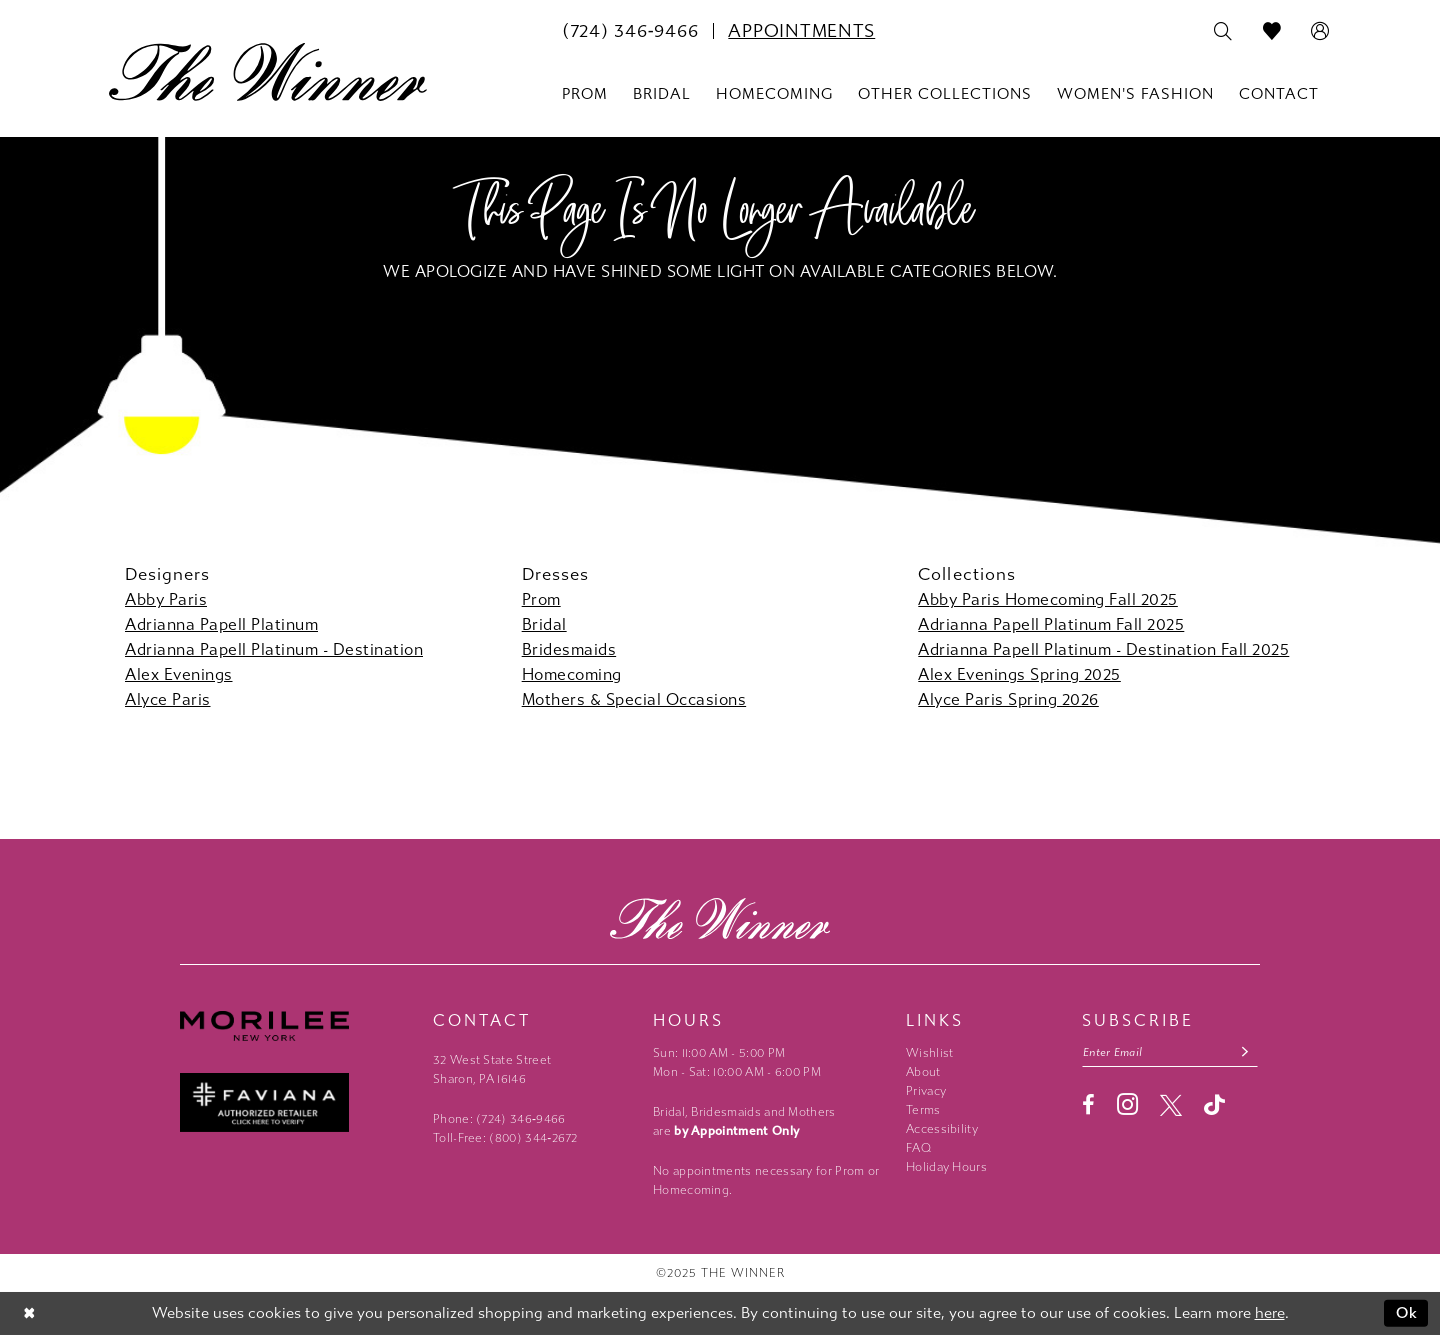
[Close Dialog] (29, 1313)
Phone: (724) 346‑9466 (499, 1119)
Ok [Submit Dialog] (1407, 1313)
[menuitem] (630, 31)
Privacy (926, 1091)
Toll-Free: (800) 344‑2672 (505, 1138)
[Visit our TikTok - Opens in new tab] (1214, 1104)
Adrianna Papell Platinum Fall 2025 (1051, 624)
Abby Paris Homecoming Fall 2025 (1048, 599)
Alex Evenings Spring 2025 (1019, 674)
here (1270, 1313)
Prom (541, 599)
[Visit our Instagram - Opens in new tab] (1127, 1104)
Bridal (544, 624)
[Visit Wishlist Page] (1272, 32)
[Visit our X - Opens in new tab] (1171, 1105)
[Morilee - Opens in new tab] (296, 1026)
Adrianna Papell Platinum (221, 624)
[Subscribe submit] (1245, 1052)
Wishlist (929, 1053)
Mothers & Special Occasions (634, 699)
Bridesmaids (569, 649)
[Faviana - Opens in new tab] (296, 1102)
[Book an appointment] (801, 31)
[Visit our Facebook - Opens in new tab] (1088, 1105)
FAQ (918, 1148)
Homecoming (572, 674)
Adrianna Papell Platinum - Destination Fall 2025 (1103, 649)
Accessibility (942, 1129)
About (923, 1072)
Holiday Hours (946, 1167)
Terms (923, 1110)
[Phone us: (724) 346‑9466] (630, 31)
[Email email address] (1170, 1052)
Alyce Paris (168, 699)
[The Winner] (268, 72)
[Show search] (1223, 32)
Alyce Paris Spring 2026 (1008, 699)
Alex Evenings (179, 674)
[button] (1320, 32)
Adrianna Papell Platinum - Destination (274, 649)
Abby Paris (166, 599)
